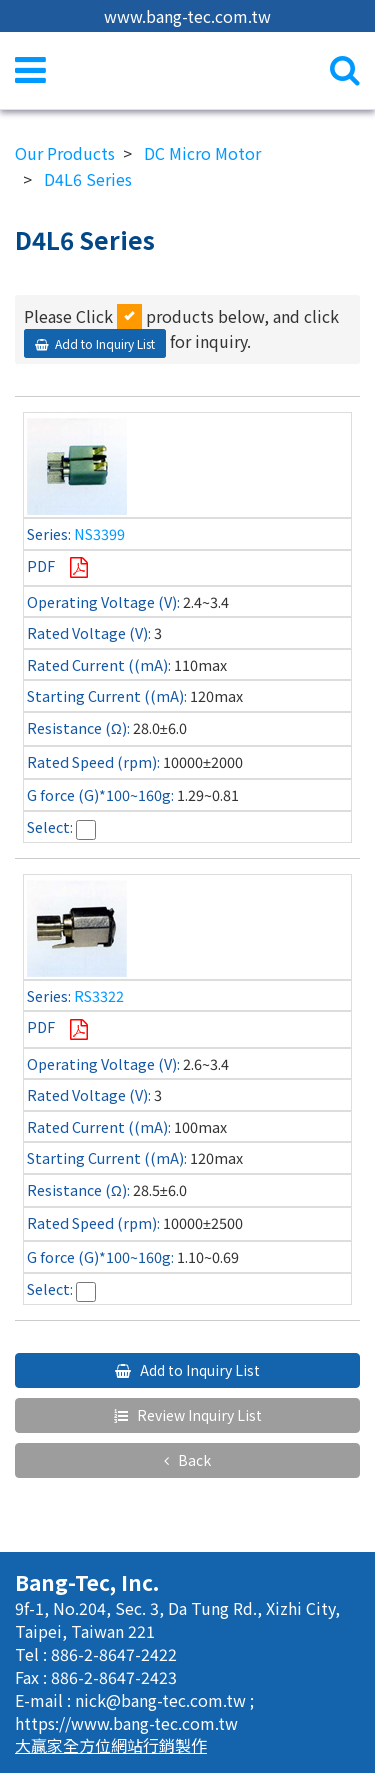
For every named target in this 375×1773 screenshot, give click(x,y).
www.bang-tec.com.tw (187, 16)
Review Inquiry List (198, 1415)
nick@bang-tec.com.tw (162, 1700)
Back (193, 1460)
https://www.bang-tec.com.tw (126, 1723)
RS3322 (99, 995)
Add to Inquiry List (105, 343)
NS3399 (99, 533)
